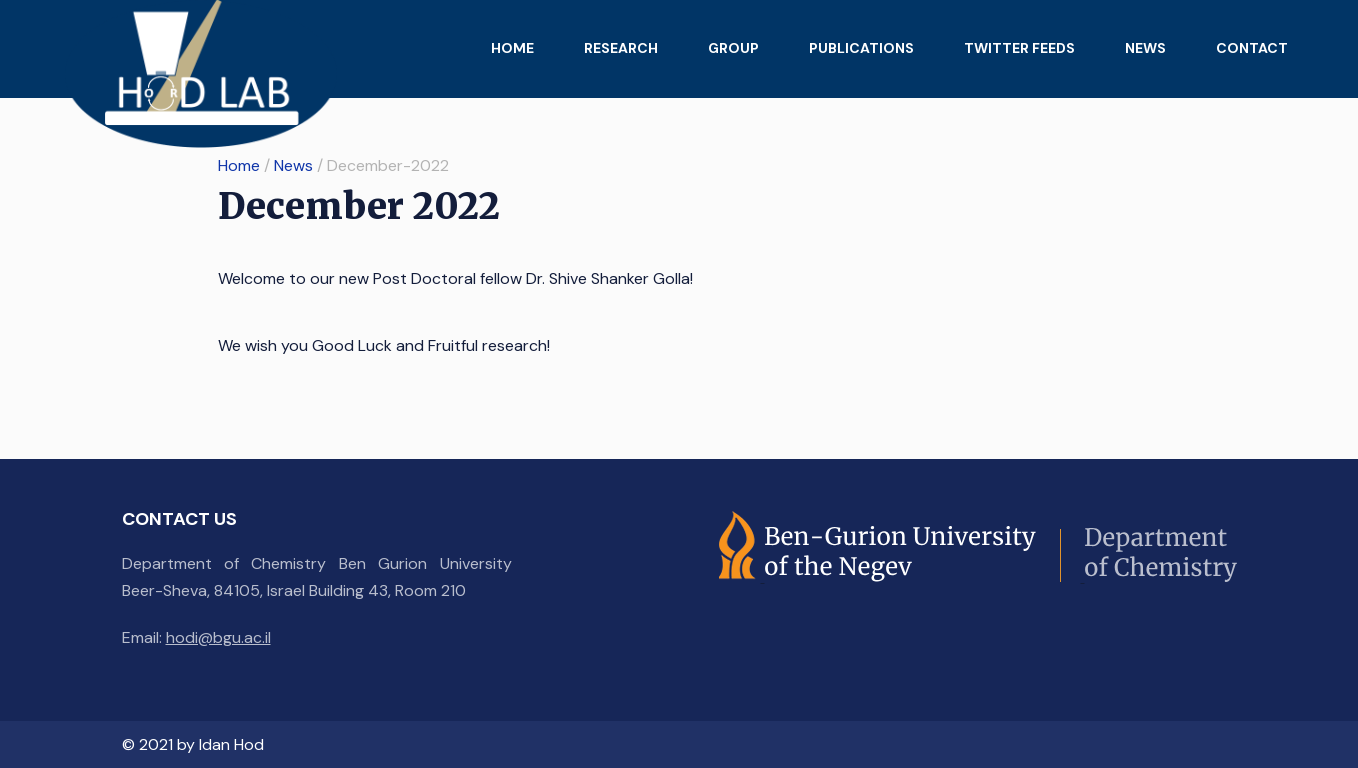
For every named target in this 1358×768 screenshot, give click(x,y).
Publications (861, 48)
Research (621, 48)
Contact (1252, 48)
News (1145, 48)
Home (512, 48)
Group (733, 48)
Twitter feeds (1019, 48)
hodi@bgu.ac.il (218, 637)
